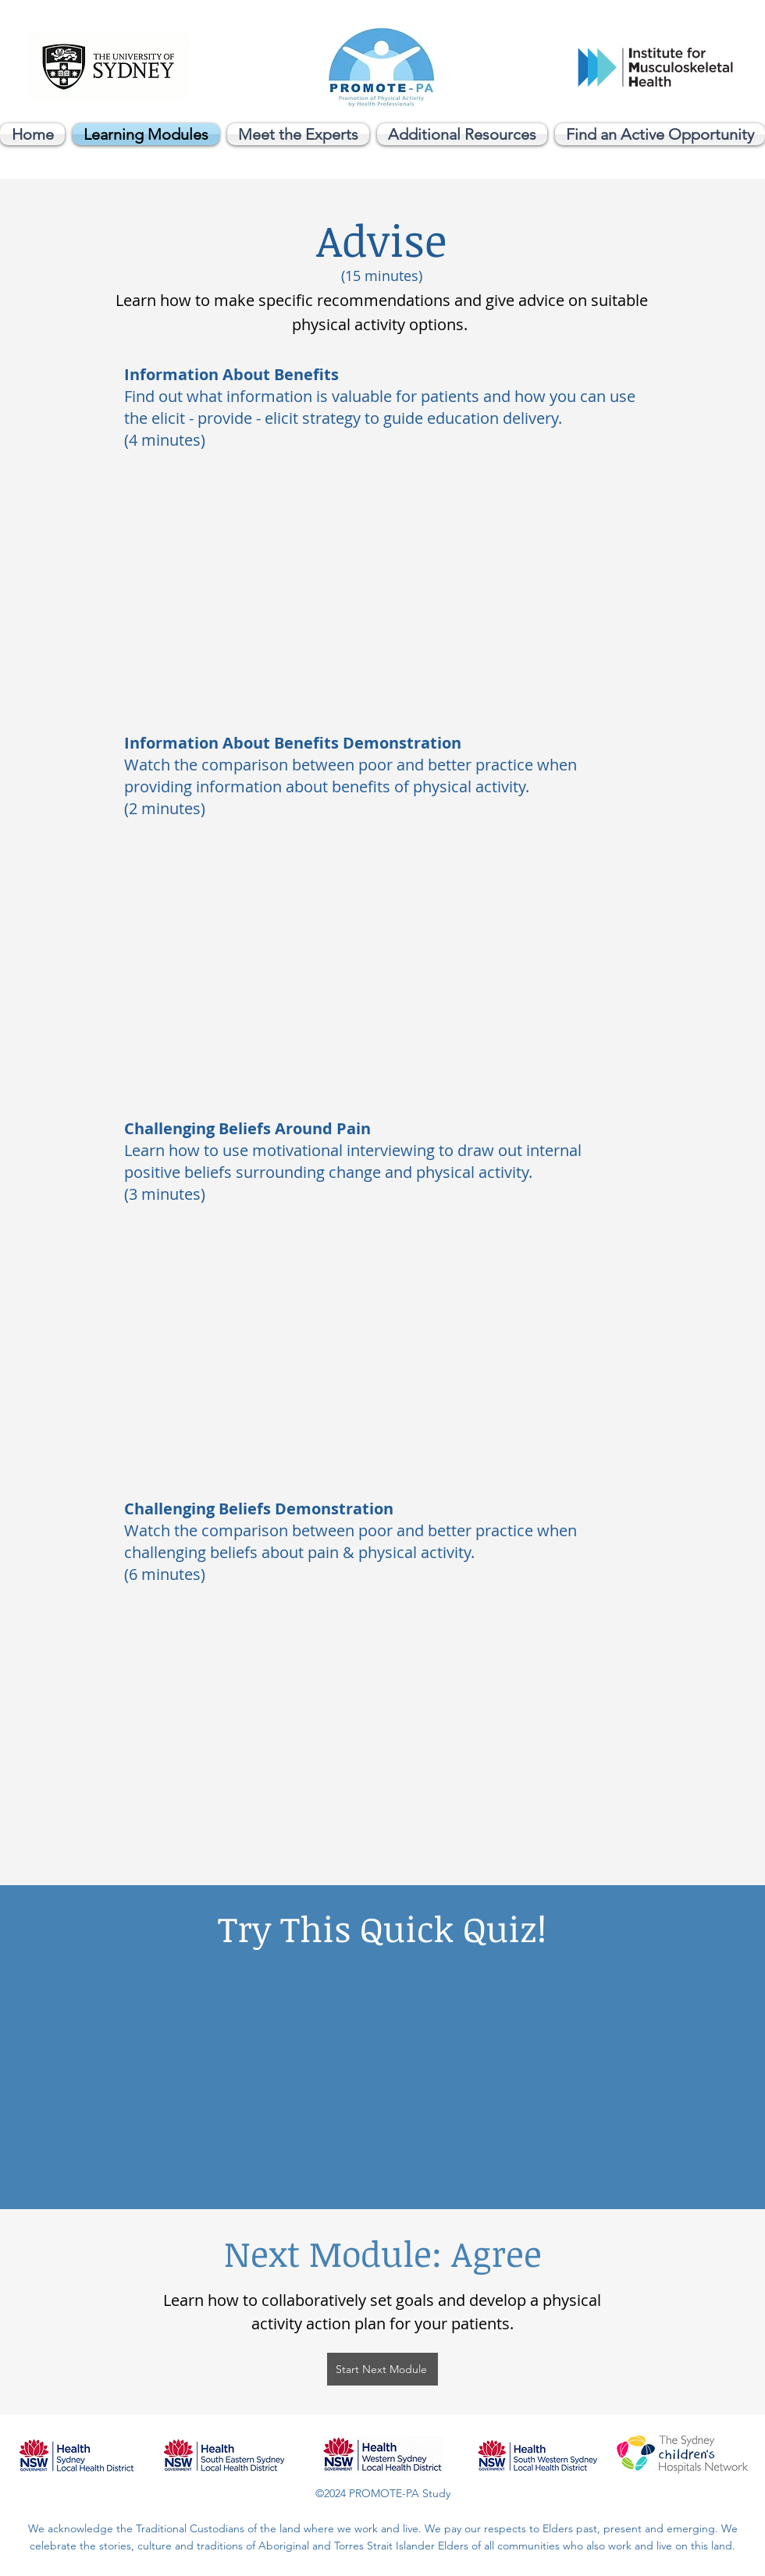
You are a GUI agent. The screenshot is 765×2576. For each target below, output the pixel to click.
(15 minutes (379, 275)
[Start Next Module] (382, 2369)
